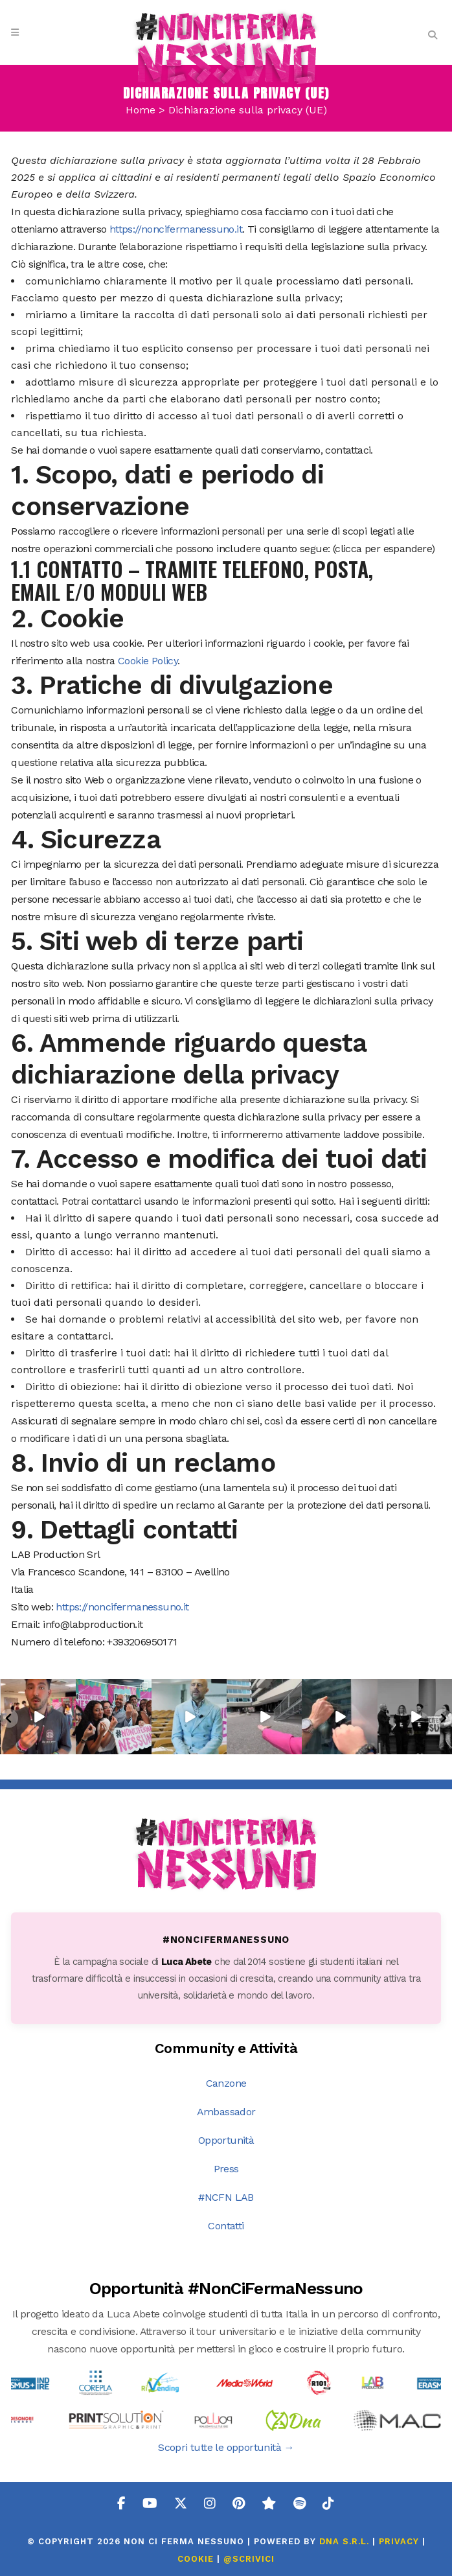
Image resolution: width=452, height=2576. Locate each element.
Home (140, 110)
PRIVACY (399, 2541)
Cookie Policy (147, 661)
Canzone (226, 2083)
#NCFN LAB (226, 2197)
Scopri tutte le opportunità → (226, 2447)
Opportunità (226, 2140)
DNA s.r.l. (345, 2541)
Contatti (225, 2226)
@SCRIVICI (249, 2559)
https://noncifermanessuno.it (175, 229)
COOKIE (195, 2559)
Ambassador (226, 2112)
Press (226, 2169)
